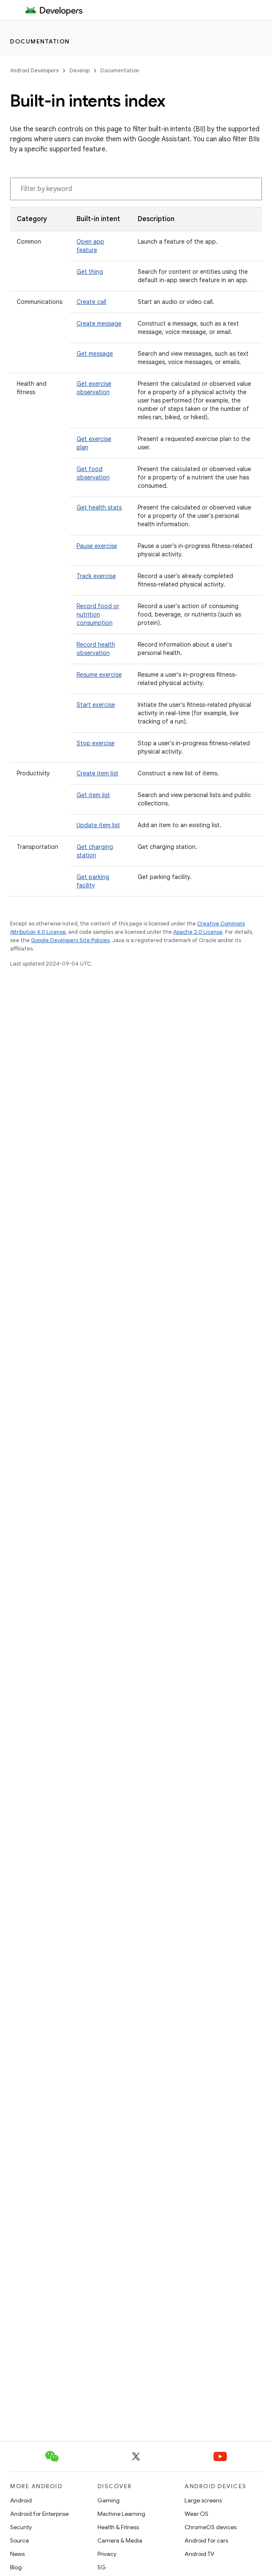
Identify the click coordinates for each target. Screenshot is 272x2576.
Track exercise (96, 576)
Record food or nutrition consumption (98, 614)
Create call (91, 302)
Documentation (40, 41)
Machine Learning (121, 2513)
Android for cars (206, 2540)
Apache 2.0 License (198, 931)
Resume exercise (99, 674)
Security (21, 2527)
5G (102, 2567)
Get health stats (99, 507)
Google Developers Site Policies (70, 940)
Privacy (107, 2554)
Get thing (90, 271)
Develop (79, 70)
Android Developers (34, 70)
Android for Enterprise (39, 2513)
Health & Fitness (118, 2527)
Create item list (97, 773)
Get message (95, 353)
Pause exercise (97, 546)
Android (21, 2500)
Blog (16, 2567)
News (17, 2554)
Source (19, 2540)
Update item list (98, 825)
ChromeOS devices (210, 2527)
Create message (99, 323)
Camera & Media (120, 2540)
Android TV (199, 2554)
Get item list (93, 795)
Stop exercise (96, 743)
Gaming (109, 2500)
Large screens (203, 2500)
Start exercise (96, 704)
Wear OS (196, 2513)
